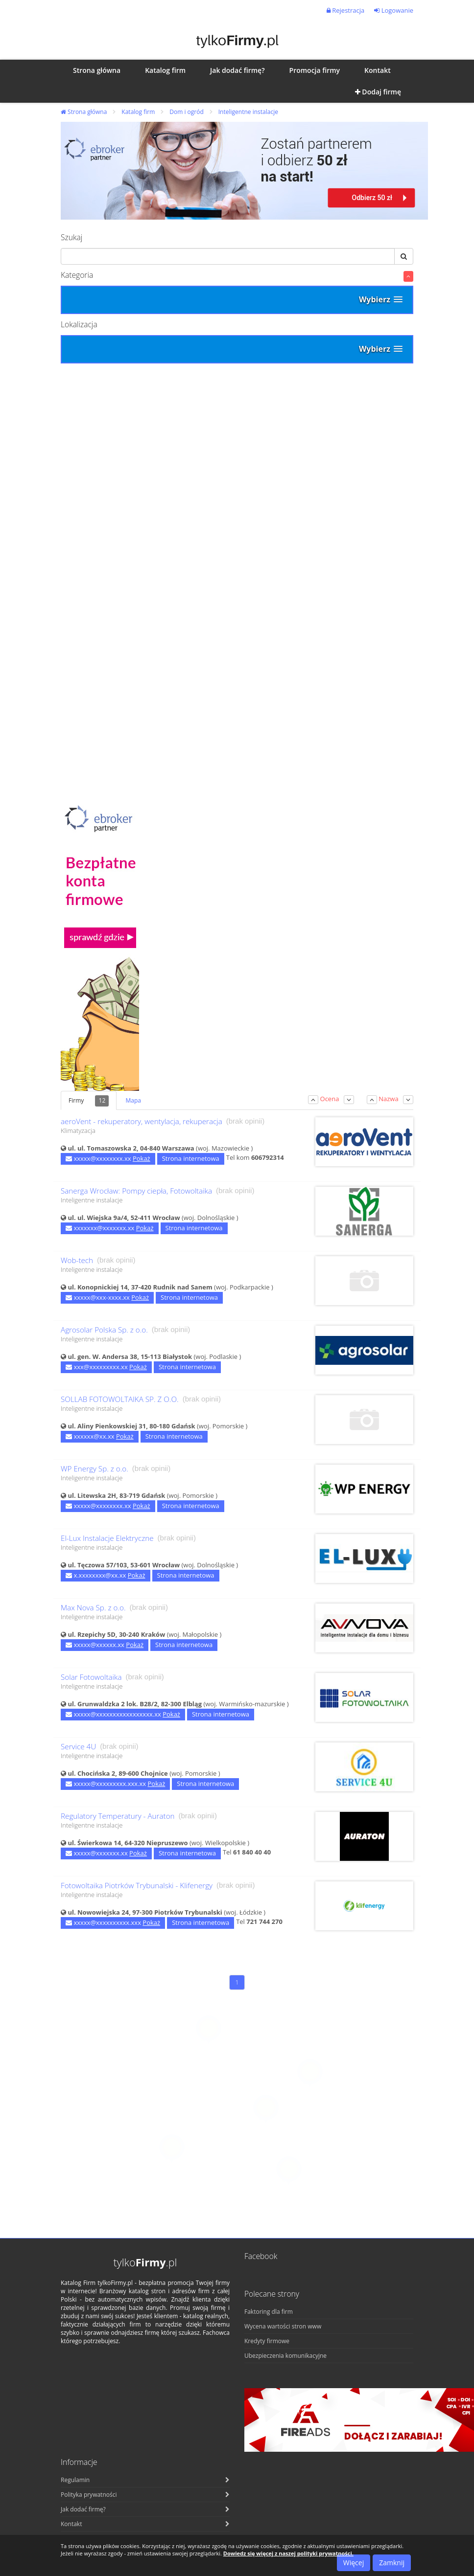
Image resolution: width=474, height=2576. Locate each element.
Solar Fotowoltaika (91, 1677)
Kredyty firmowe (266, 2341)
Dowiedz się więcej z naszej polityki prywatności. (288, 2553)
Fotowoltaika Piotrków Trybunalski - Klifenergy (137, 1885)
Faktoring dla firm (268, 2311)
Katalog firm (138, 112)
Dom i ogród (186, 112)
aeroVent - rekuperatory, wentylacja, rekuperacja (141, 1121)
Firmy (89, 1101)
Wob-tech (77, 1260)
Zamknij (391, 2562)
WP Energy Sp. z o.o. (94, 1469)
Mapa (133, 1100)
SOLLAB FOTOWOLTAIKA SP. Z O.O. (120, 1399)
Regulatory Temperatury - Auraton (118, 1816)
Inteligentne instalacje (248, 112)
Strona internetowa (190, 1158)
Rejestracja (345, 10)
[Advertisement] (237, 469)
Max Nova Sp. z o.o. (93, 1608)
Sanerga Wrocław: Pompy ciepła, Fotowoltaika (136, 1191)
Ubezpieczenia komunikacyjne (285, 2355)
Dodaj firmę (378, 91)
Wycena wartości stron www (282, 2326)
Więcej (353, 2562)
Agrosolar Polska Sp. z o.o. (104, 1330)
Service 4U (78, 1746)
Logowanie (393, 10)
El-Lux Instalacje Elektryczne (107, 1538)
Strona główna (84, 112)
